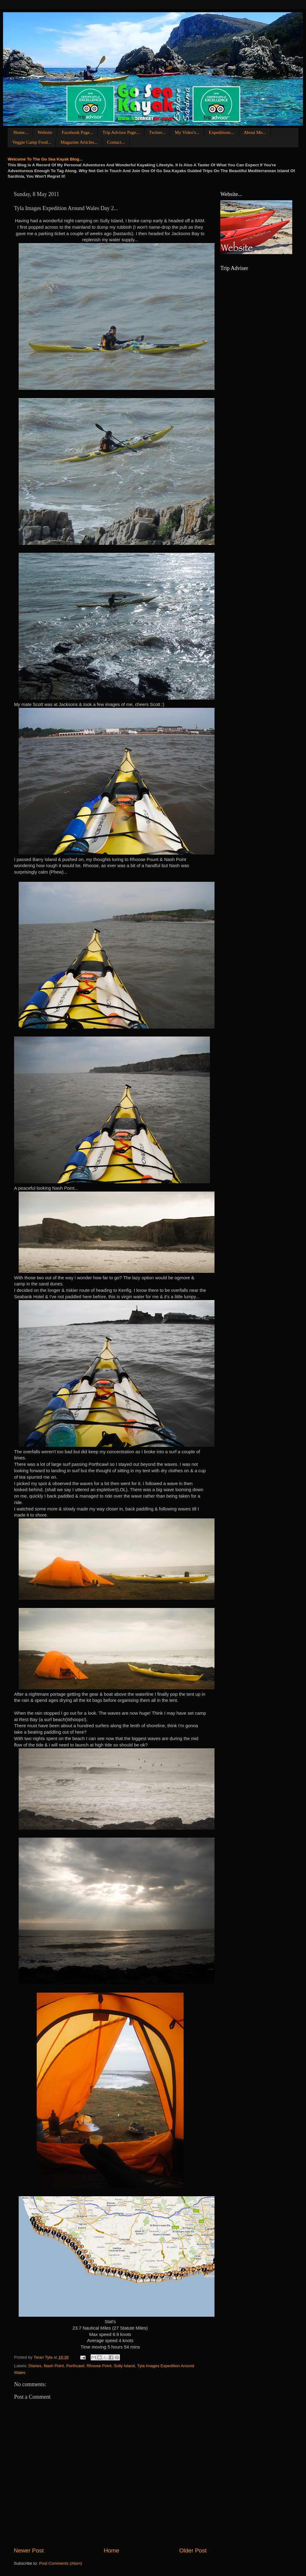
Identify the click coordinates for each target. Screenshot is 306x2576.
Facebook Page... (77, 132)
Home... (20, 132)
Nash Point (54, 2365)
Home (111, 2550)
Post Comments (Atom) (60, 2563)
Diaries (34, 2365)
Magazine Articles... (79, 142)
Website (45, 132)
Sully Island (124, 2365)
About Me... (255, 132)
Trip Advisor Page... (121, 132)
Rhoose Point (99, 2365)
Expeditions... (221, 132)
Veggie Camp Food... (31, 142)
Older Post (193, 2550)
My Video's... (187, 132)
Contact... (116, 142)
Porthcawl (75, 2365)
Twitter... (157, 132)
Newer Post (29, 2550)
